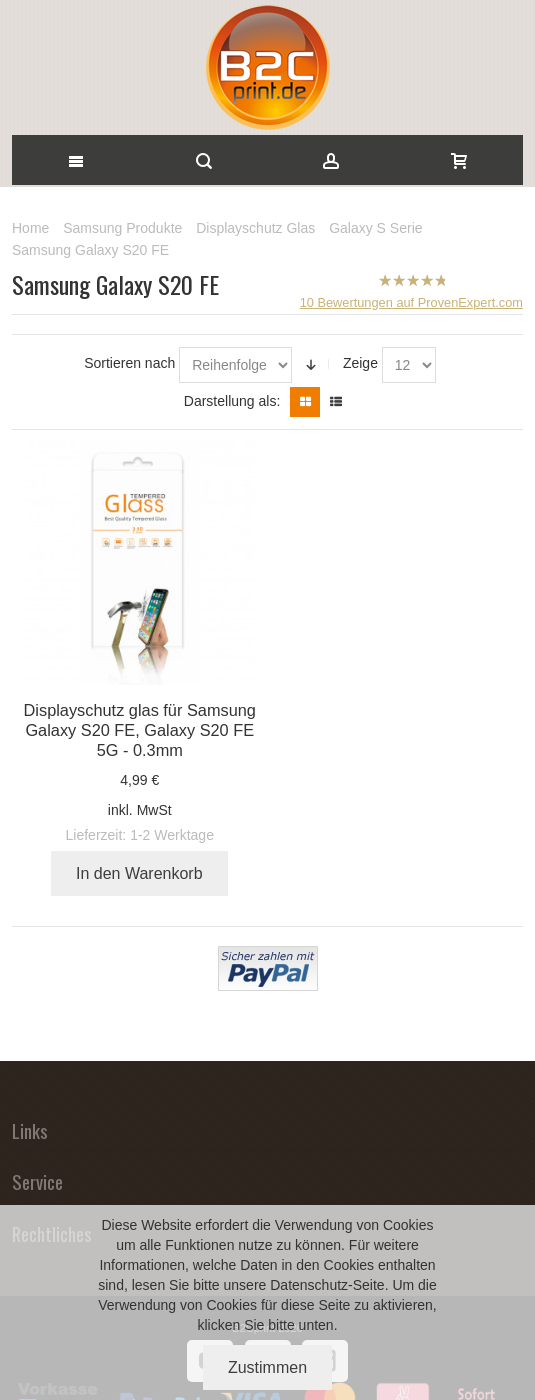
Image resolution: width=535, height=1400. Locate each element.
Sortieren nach (129, 363)
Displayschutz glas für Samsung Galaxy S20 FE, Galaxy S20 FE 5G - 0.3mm (140, 730)
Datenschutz (309, 1285)
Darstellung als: (232, 401)
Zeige (360, 363)
